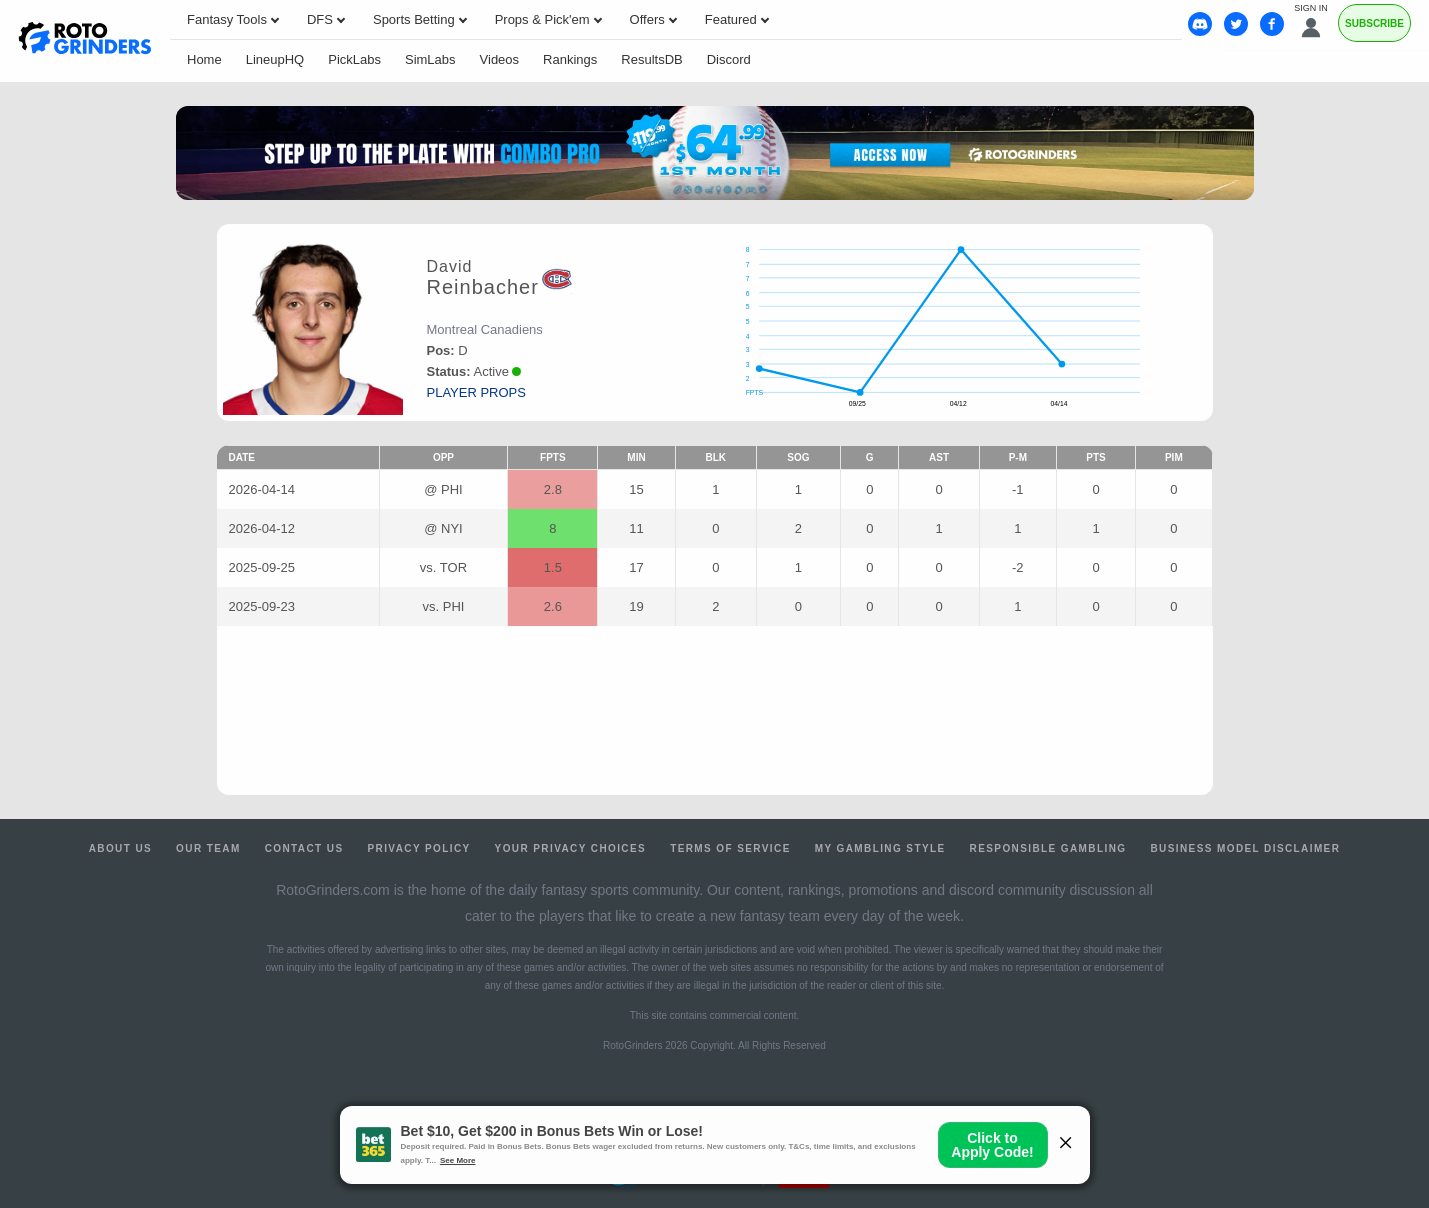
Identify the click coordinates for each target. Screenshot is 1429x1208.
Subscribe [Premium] (1374, 23)
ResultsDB (651, 59)
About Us (120, 848)
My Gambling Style (880, 848)
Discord (729, 59)
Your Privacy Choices (571, 848)
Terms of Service (730, 848)
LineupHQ (275, 59)
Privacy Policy (418, 848)
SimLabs (430, 59)
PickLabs (354, 59)
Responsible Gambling (1048, 848)
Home (204, 59)
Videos (500, 59)
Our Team (208, 848)
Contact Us (304, 848)
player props (476, 392)
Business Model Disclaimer (1245, 848)
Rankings (570, 59)
